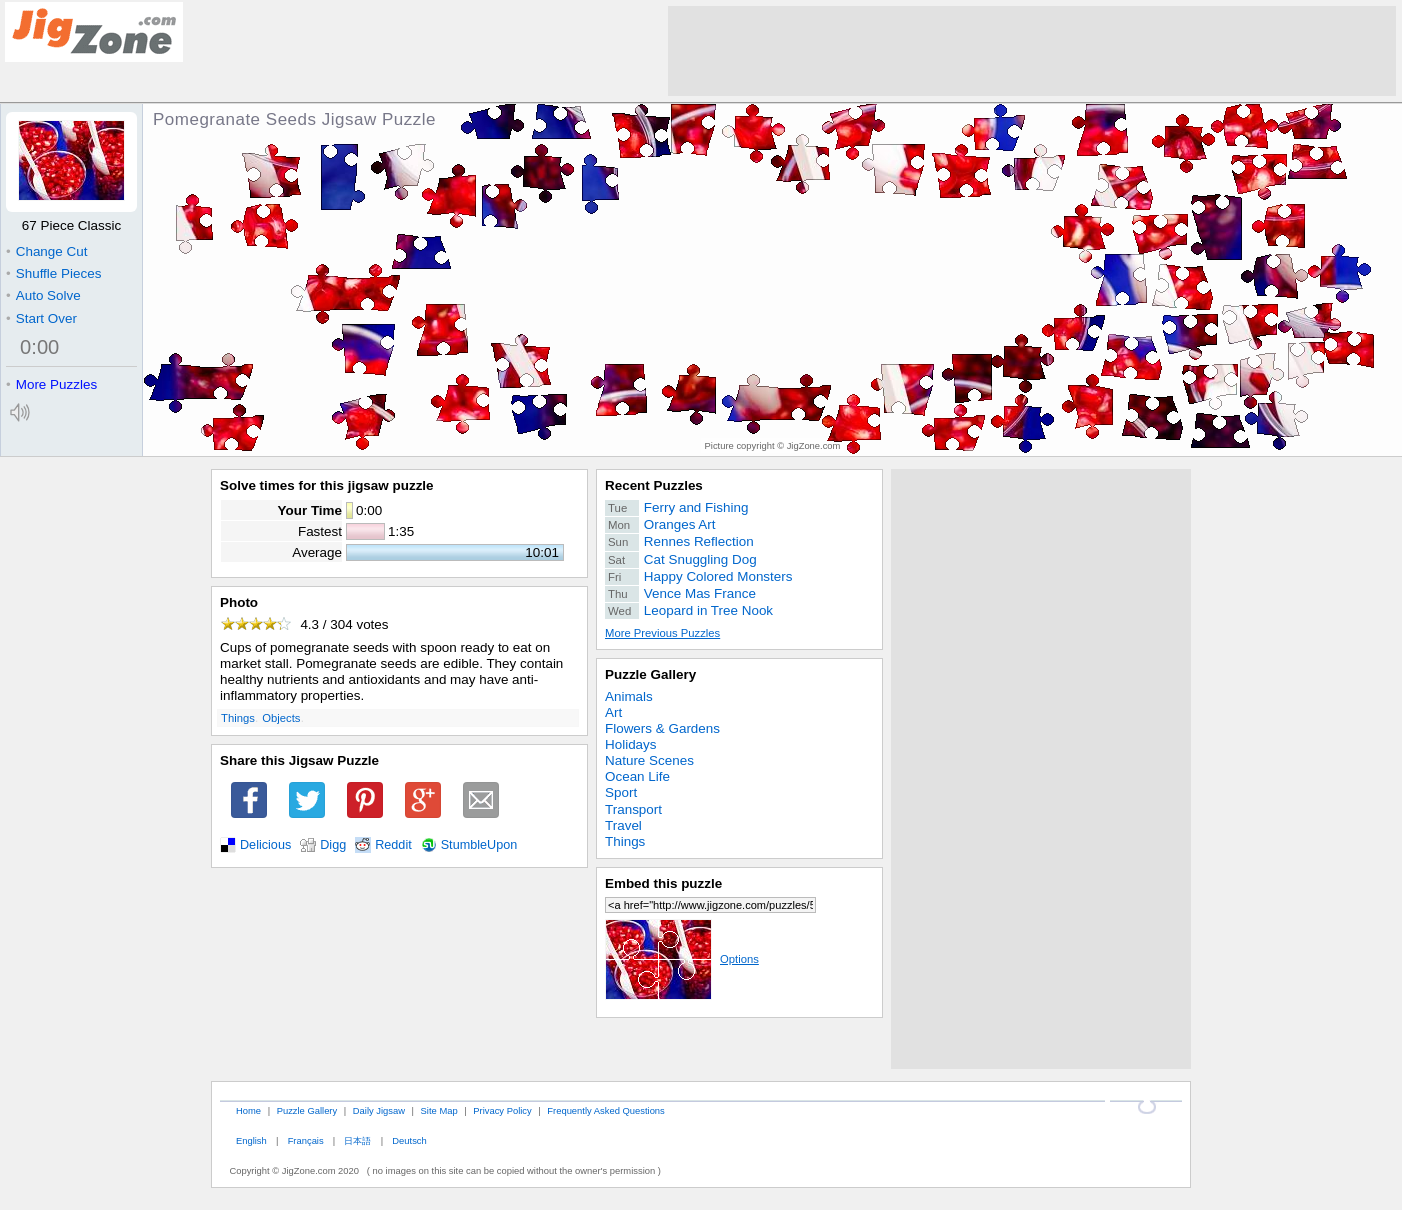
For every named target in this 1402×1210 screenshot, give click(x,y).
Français (306, 1140)
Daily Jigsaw (379, 1110)
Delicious (265, 845)
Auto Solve (43, 295)
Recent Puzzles (654, 485)
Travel (623, 825)
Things (238, 718)
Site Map (439, 1110)
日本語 (357, 1140)
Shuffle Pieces (53, 273)
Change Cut (46, 251)
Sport (621, 792)
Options (682, 959)
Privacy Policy (502, 1110)
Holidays (631, 744)
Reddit (393, 845)
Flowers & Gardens (662, 728)
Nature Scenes (649, 760)
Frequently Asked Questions (605, 1110)
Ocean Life (637, 776)
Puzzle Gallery (650, 674)
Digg (333, 845)
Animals (629, 696)
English (251, 1140)
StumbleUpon (479, 845)
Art (613, 712)
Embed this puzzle (663, 883)
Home (248, 1110)
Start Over (41, 318)
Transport (633, 809)
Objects (281, 718)
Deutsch (409, 1140)
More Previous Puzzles (662, 633)
